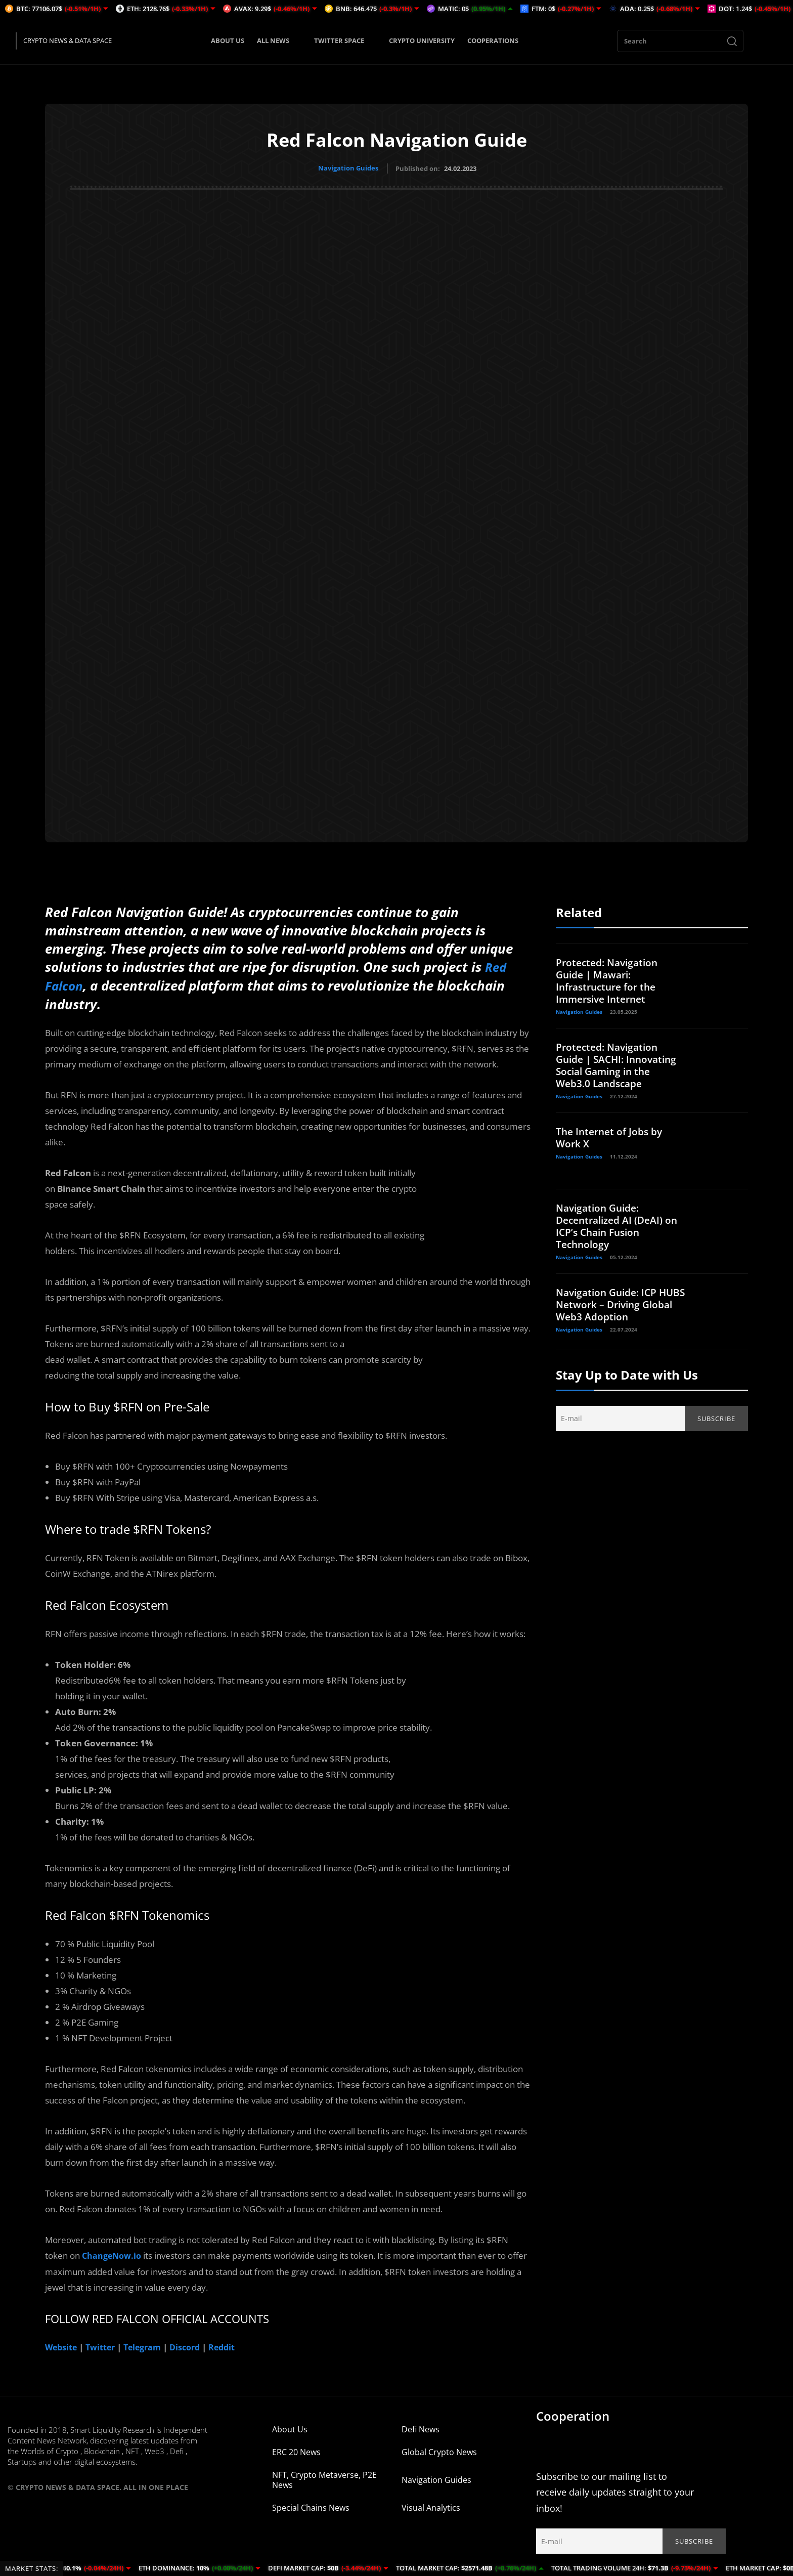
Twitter (103, 2344)
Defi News (420, 2425)
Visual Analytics (431, 2504)
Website (62, 2344)
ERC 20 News (296, 2448)
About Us (289, 2425)
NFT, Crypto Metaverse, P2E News (324, 2476)
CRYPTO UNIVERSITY (422, 40)
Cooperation (572, 2412)
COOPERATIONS (492, 40)
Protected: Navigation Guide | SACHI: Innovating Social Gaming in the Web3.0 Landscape (619, 1064)
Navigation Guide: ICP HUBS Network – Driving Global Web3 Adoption (615, 1303)
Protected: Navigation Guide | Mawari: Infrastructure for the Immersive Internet (609, 979)
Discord (193, 2344)
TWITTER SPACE (345, 40)
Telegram (147, 2344)
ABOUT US (227, 40)
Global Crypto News (439, 2448)
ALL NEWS (279, 40)
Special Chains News (310, 2504)
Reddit (232, 2344)
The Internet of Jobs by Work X (611, 1136)
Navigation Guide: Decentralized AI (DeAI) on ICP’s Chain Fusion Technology (620, 1224)
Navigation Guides (348, 168)
